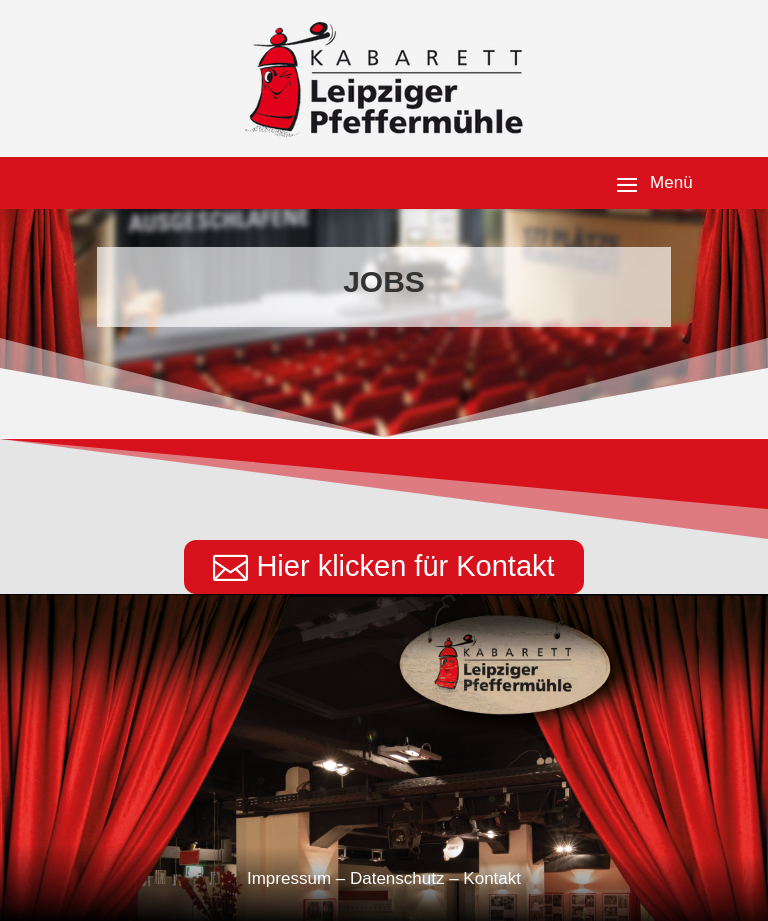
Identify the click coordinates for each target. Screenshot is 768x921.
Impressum (289, 878)
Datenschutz (397, 878)
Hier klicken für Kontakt (405, 566)
